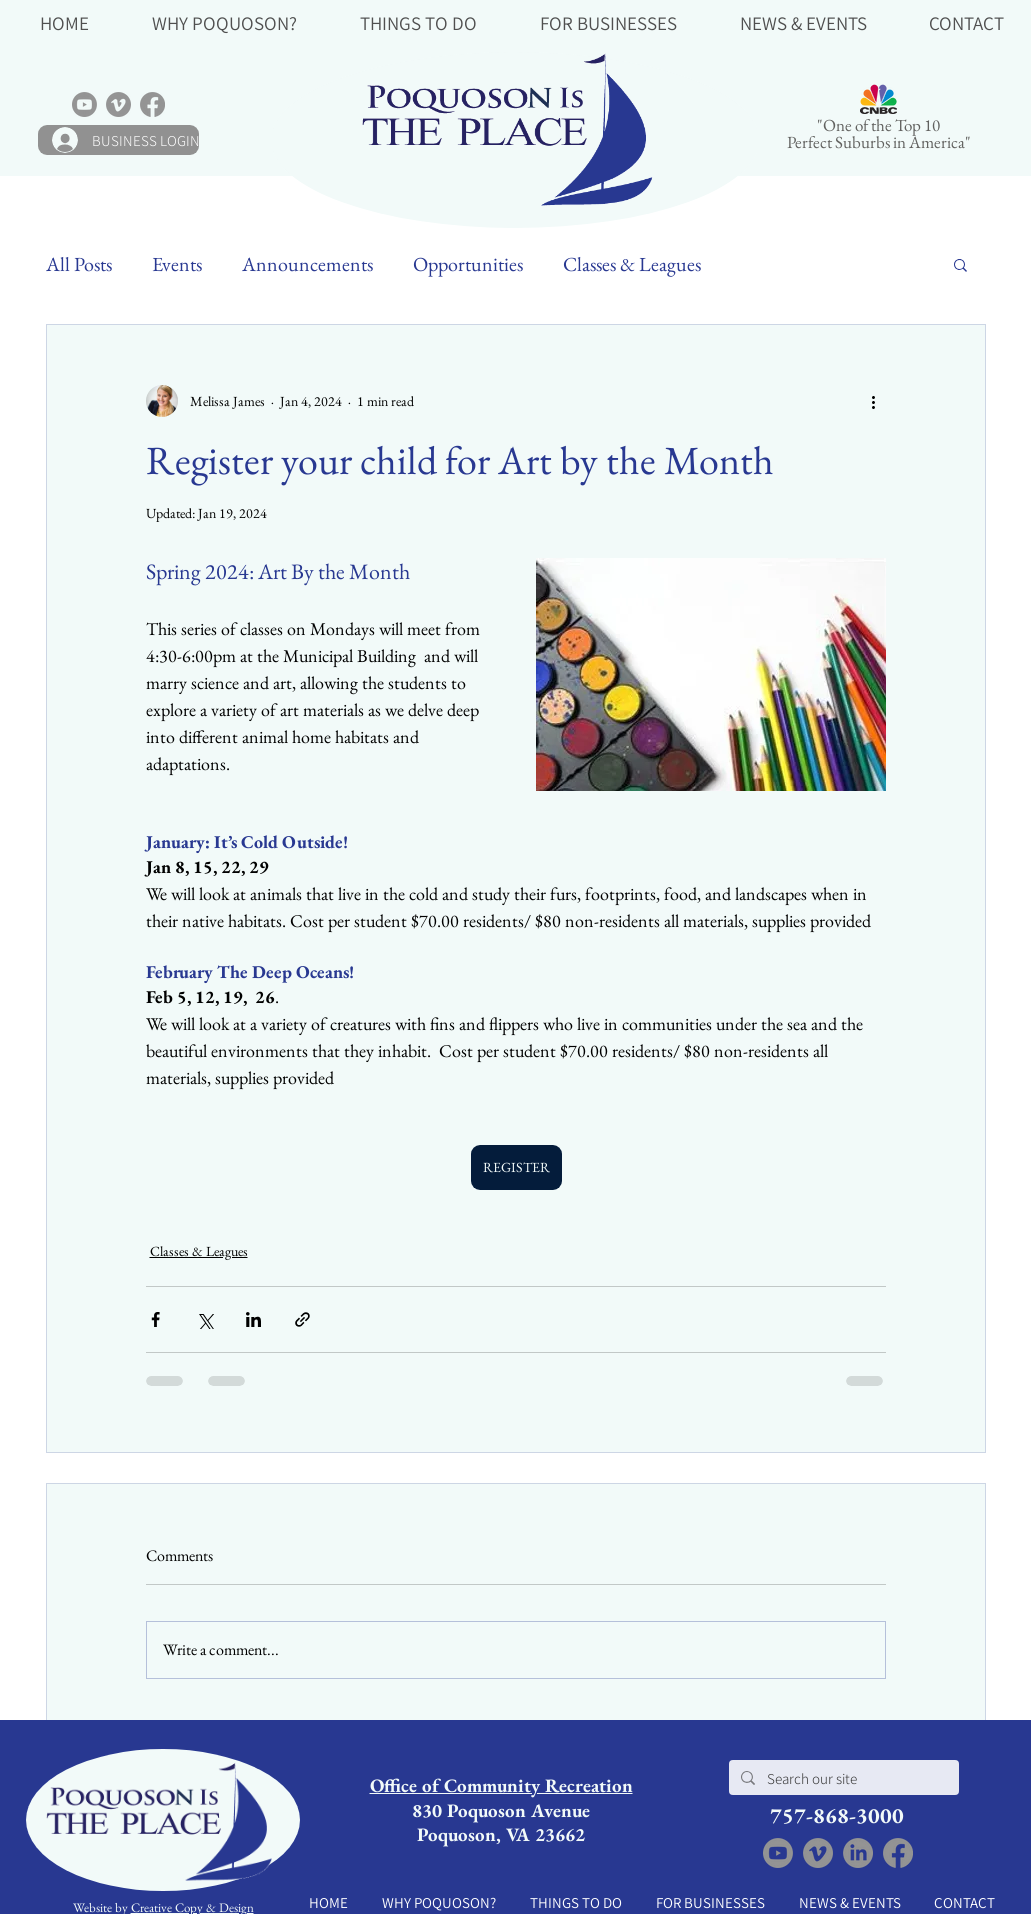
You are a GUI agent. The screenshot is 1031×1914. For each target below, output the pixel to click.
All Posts (79, 264)
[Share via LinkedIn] (253, 1319)
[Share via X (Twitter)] (204, 1319)
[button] (225, 22)
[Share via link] (302, 1319)
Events (177, 264)
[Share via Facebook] (155, 1319)
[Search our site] (842, 1778)
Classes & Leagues (632, 264)
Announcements (307, 264)
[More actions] (874, 401)
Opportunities (468, 264)
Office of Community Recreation (501, 1785)
